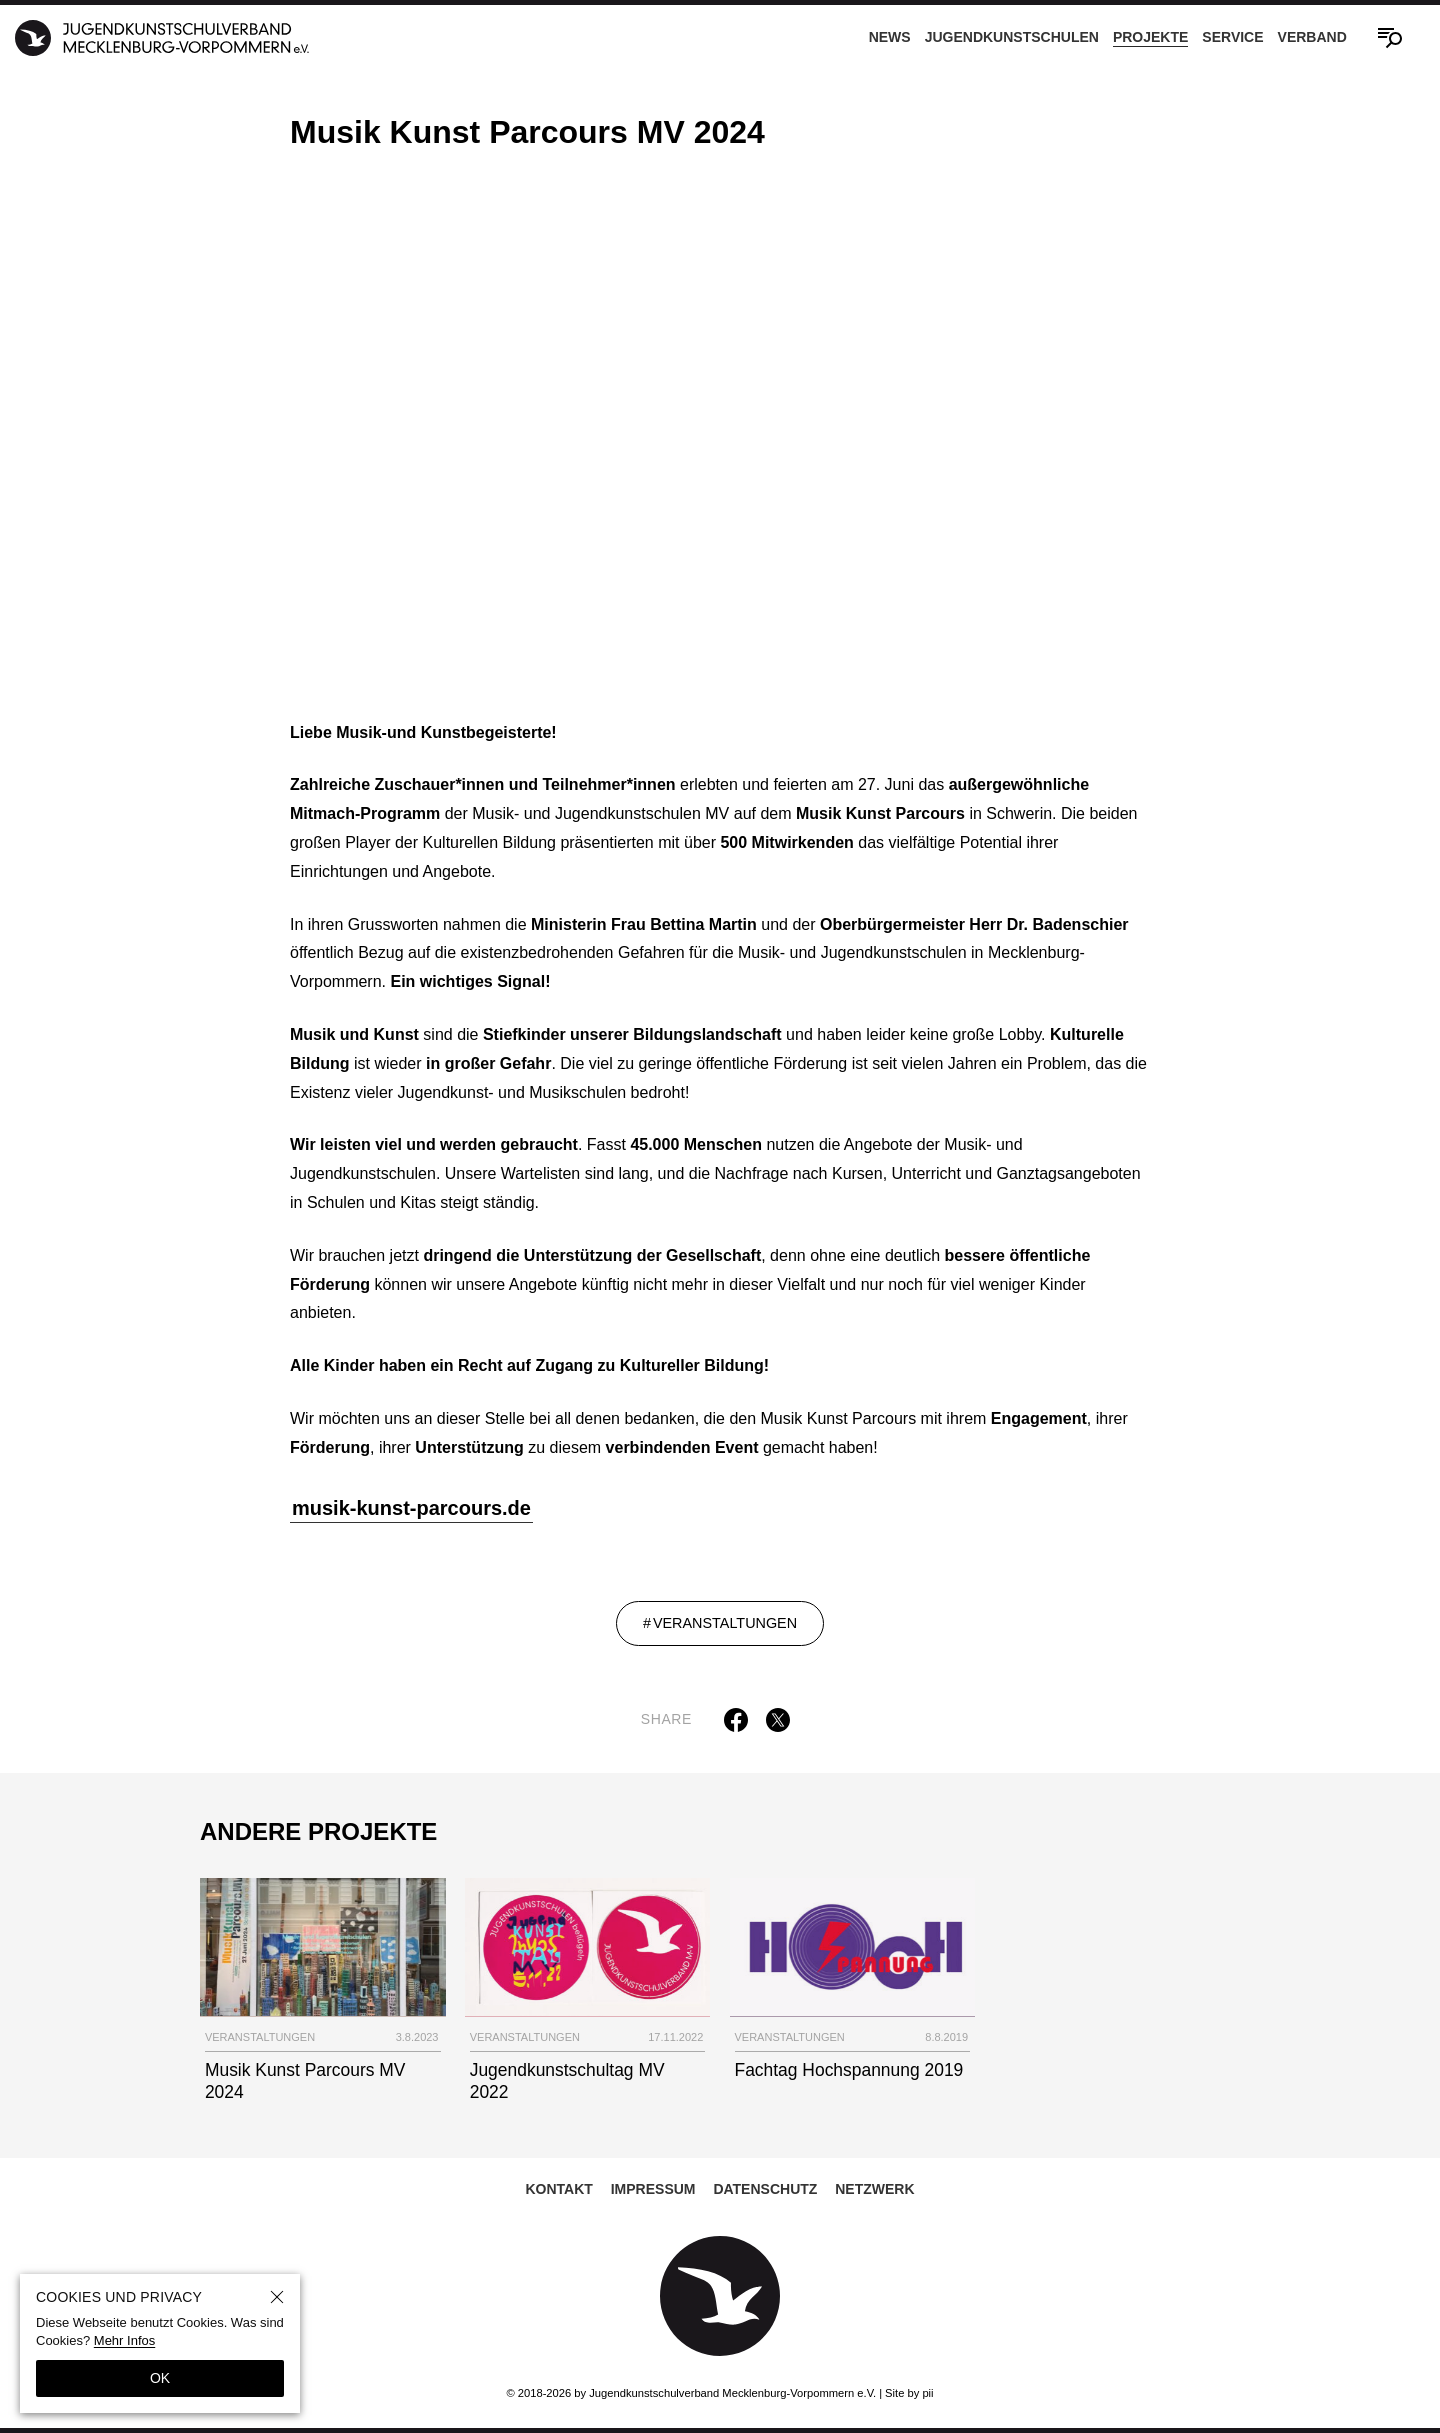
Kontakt (558, 2190)
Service (1232, 37)
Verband (1312, 37)
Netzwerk (874, 2190)
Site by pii (909, 2393)
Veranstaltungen (725, 1625)
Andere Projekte (318, 1832)
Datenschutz (765, 2190)
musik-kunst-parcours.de (411, 1510)
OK (160, 2378)
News (890, 37)
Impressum (653, 2190)
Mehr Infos (124, 2340)
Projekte (1150, 37)
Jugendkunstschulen (1012, 37)
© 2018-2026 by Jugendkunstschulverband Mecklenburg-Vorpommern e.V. (691, 2393)
